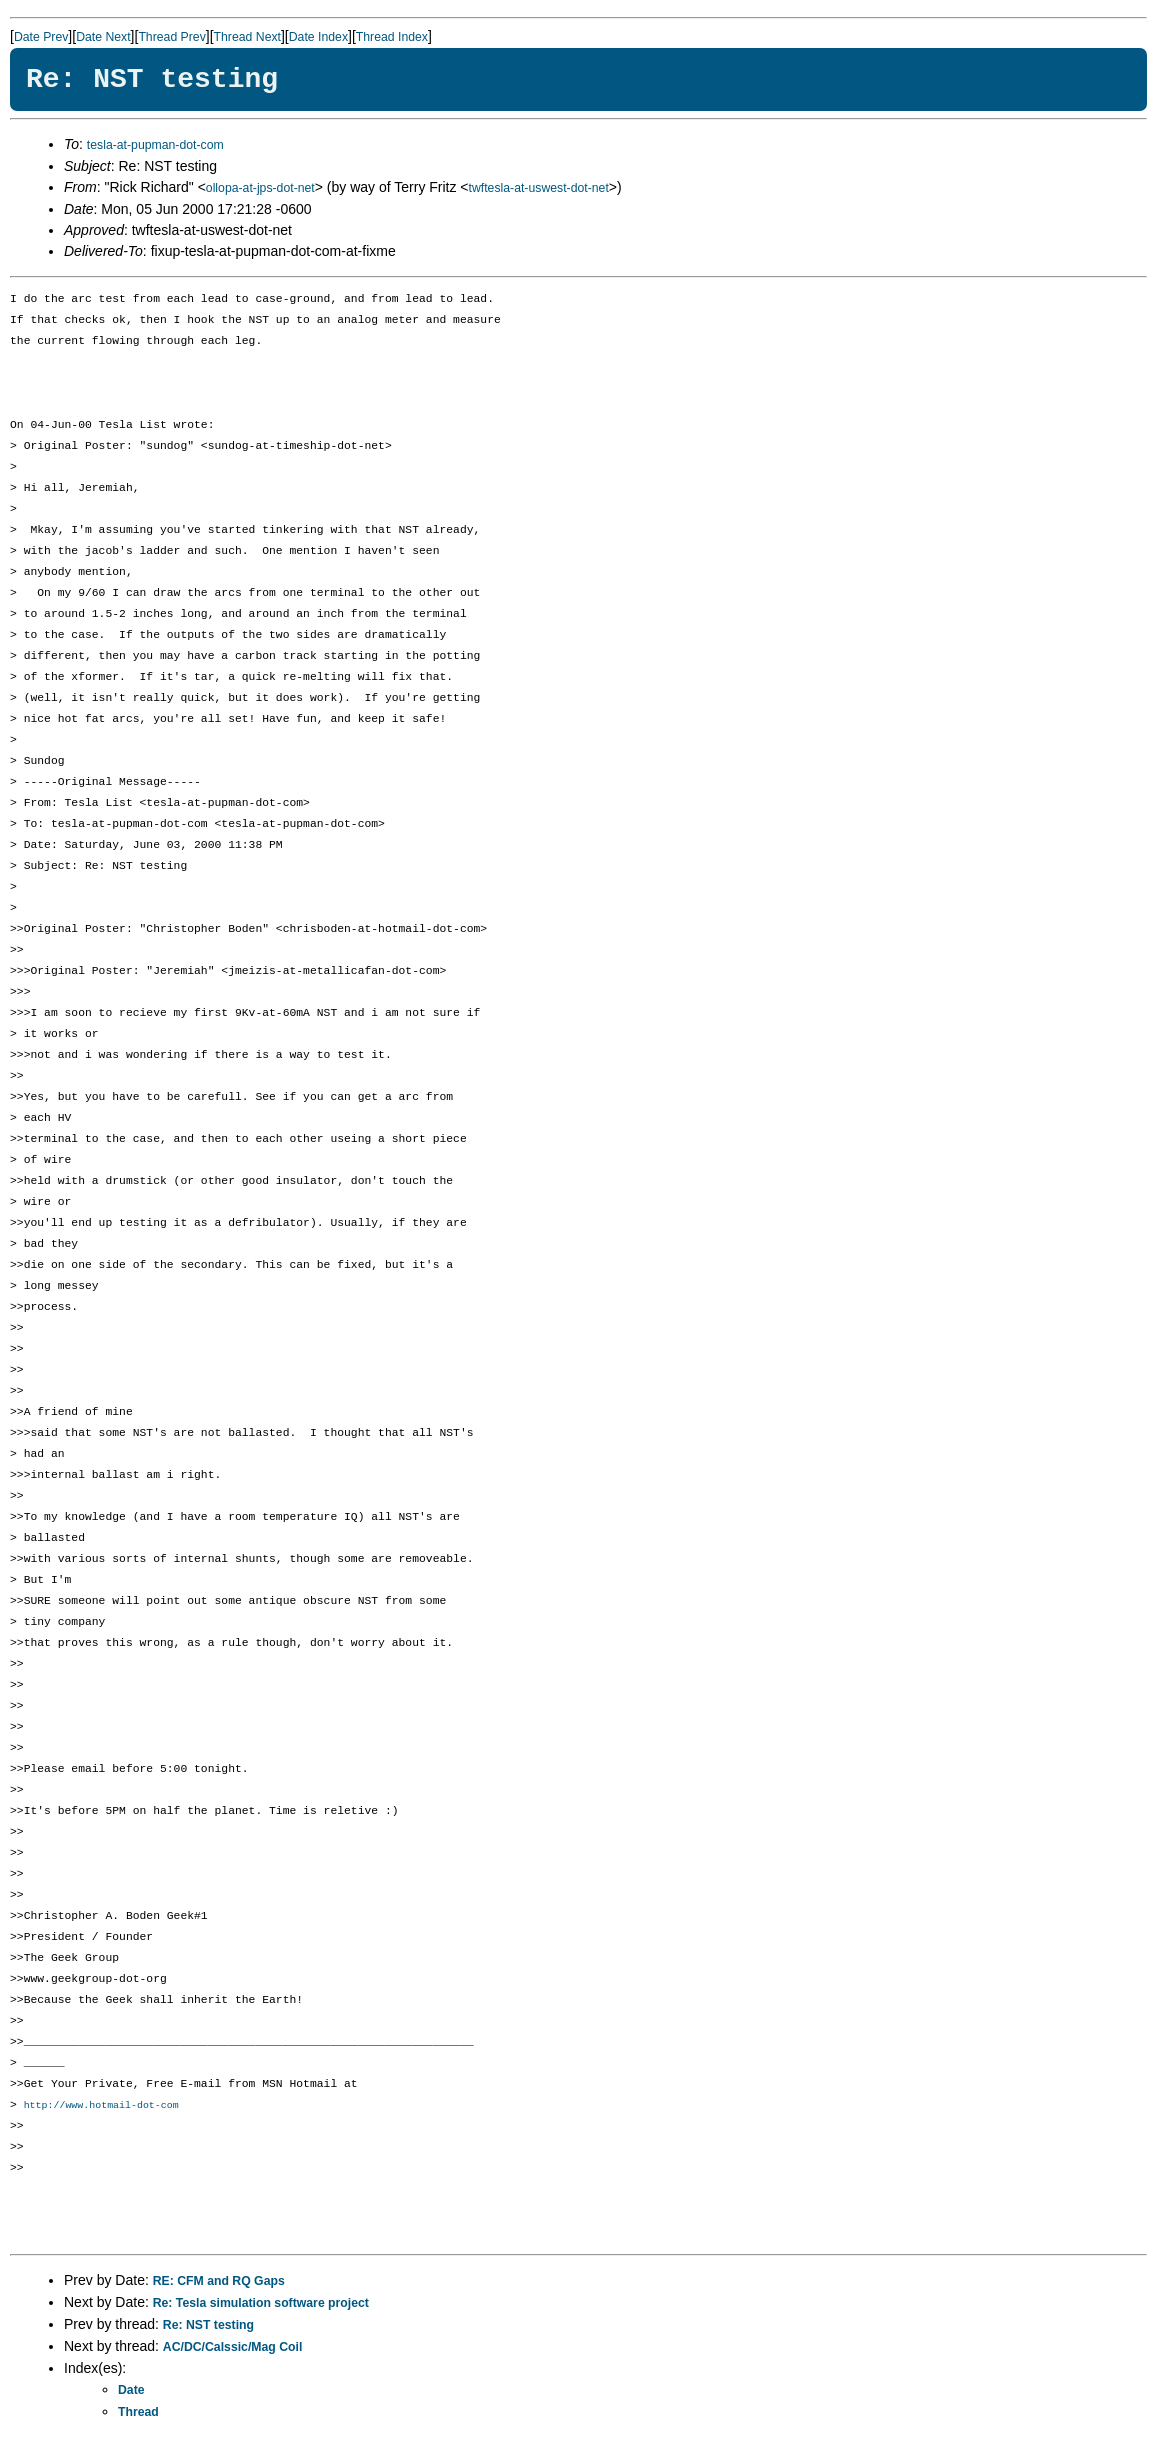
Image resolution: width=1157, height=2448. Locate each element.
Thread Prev (171, 37)
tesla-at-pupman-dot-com (155, 145)
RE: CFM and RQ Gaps (219, 2282)
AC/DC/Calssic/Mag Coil (233, 2348)
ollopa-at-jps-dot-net (260, 188)
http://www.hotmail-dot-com (101, 2106)
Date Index (318, 37)
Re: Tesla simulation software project (261, 2304)
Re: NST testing (208, 2326)
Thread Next (247, 37)
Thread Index (392, 37)
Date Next (103, 37)
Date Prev (41, 37)
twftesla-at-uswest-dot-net (539, 188)
